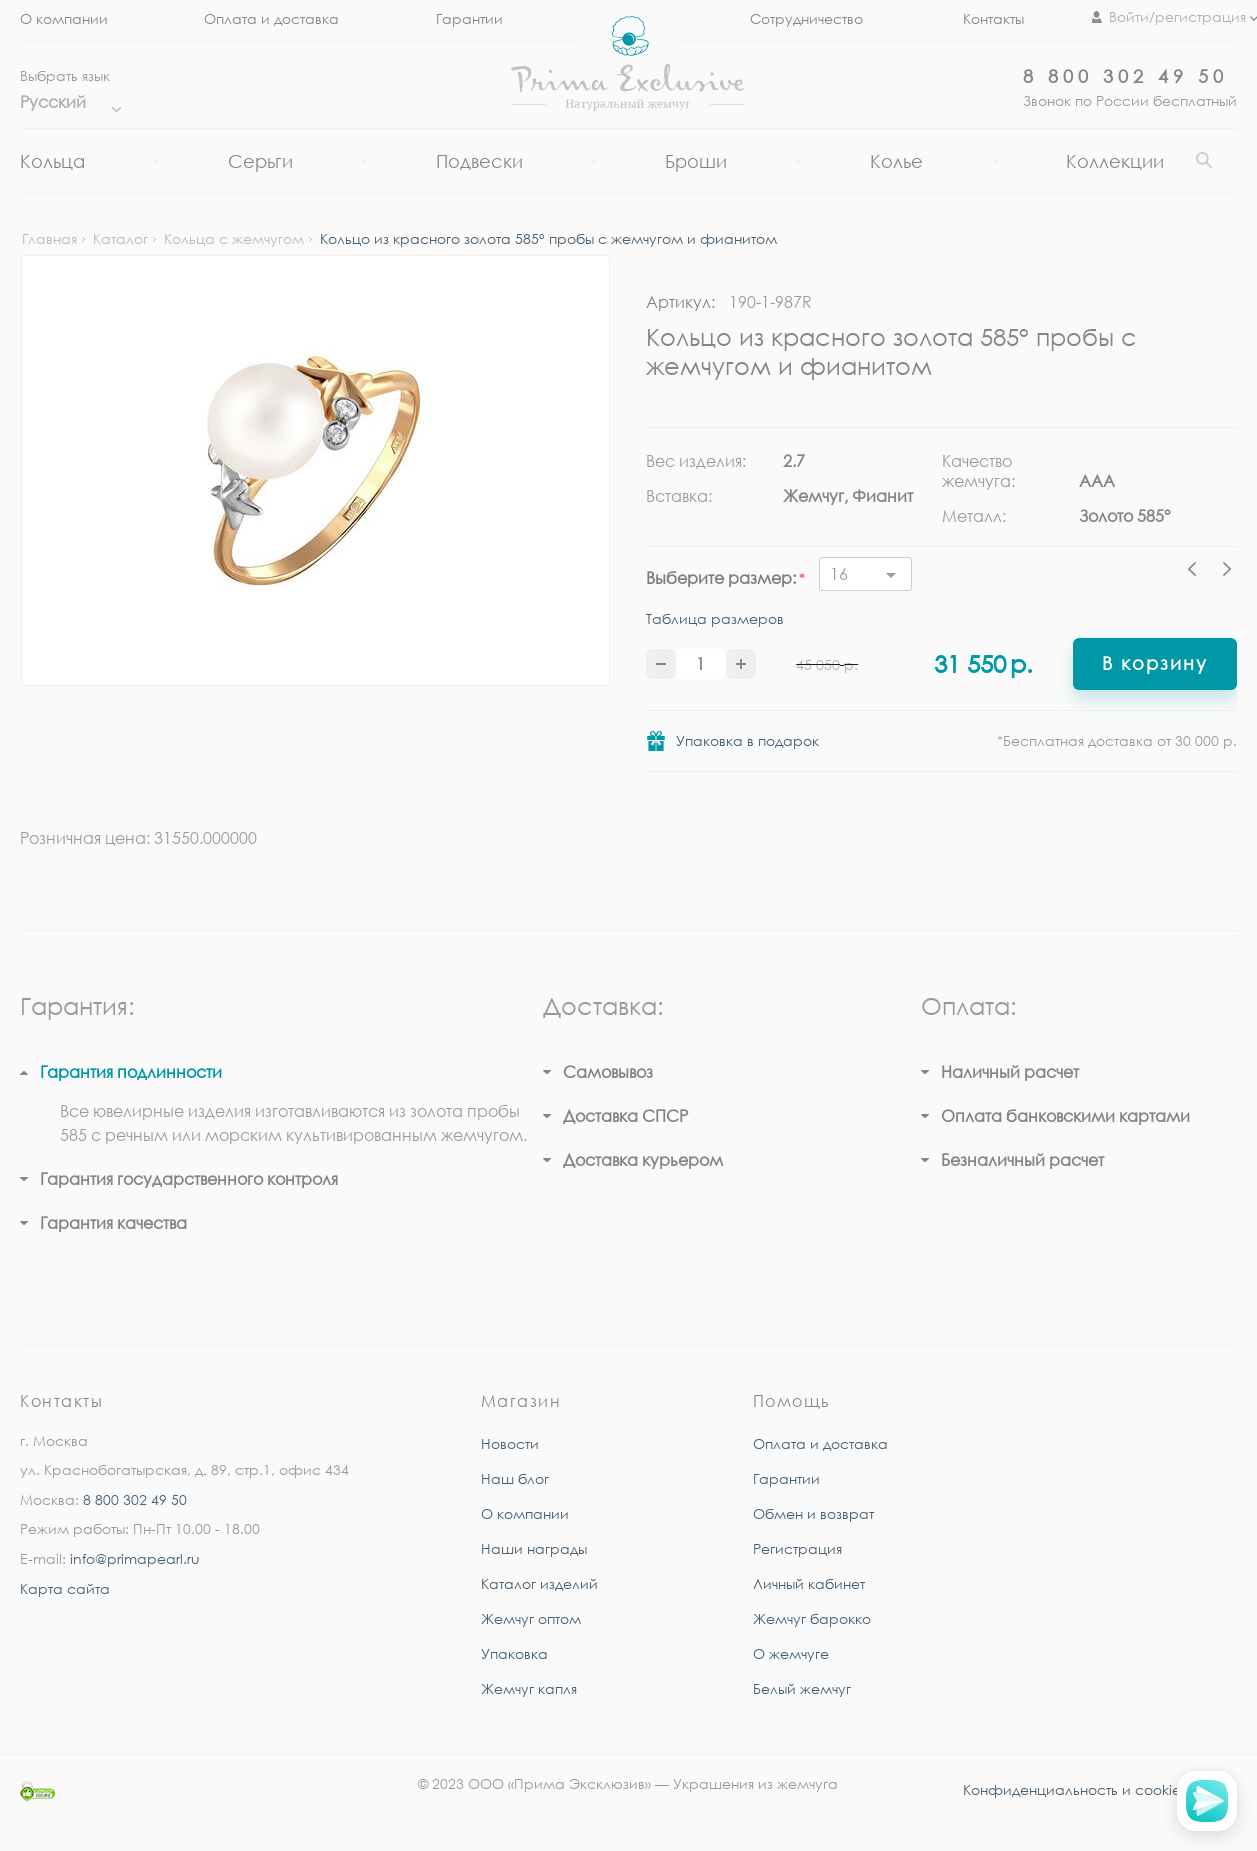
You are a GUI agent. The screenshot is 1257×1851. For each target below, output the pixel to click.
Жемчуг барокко (812, 1618)
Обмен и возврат (813, 1513)
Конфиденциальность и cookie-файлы (1100, 1789)
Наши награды (534, 1548)
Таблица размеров (715, 618)
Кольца (52, 161)
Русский (65, 102)
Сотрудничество (806, 18)
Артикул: (680, 302)
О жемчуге (791, 1653)
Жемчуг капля (529, 1688)
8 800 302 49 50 (1125, 76)
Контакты (993, 18)
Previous (1197, 572)
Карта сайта (65, 1588)
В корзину (1155, 663)
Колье (896, 161)
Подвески (479, 161)
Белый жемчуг (802, 1688)
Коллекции (1115, 161)
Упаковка (514, 1653)
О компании (64, 18)
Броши (696, 161)
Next (1227, 572)
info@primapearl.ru (135, 1558)
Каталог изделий (539, 1583)
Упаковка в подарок (747, 740)
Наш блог (515, 1478)
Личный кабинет (809, 1583)
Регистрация (797, 1548)
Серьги (260, 161)
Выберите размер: (721, 578)
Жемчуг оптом (531, 1618)
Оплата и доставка (271, 18)
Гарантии (469, 18)
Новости (510, 1443)
